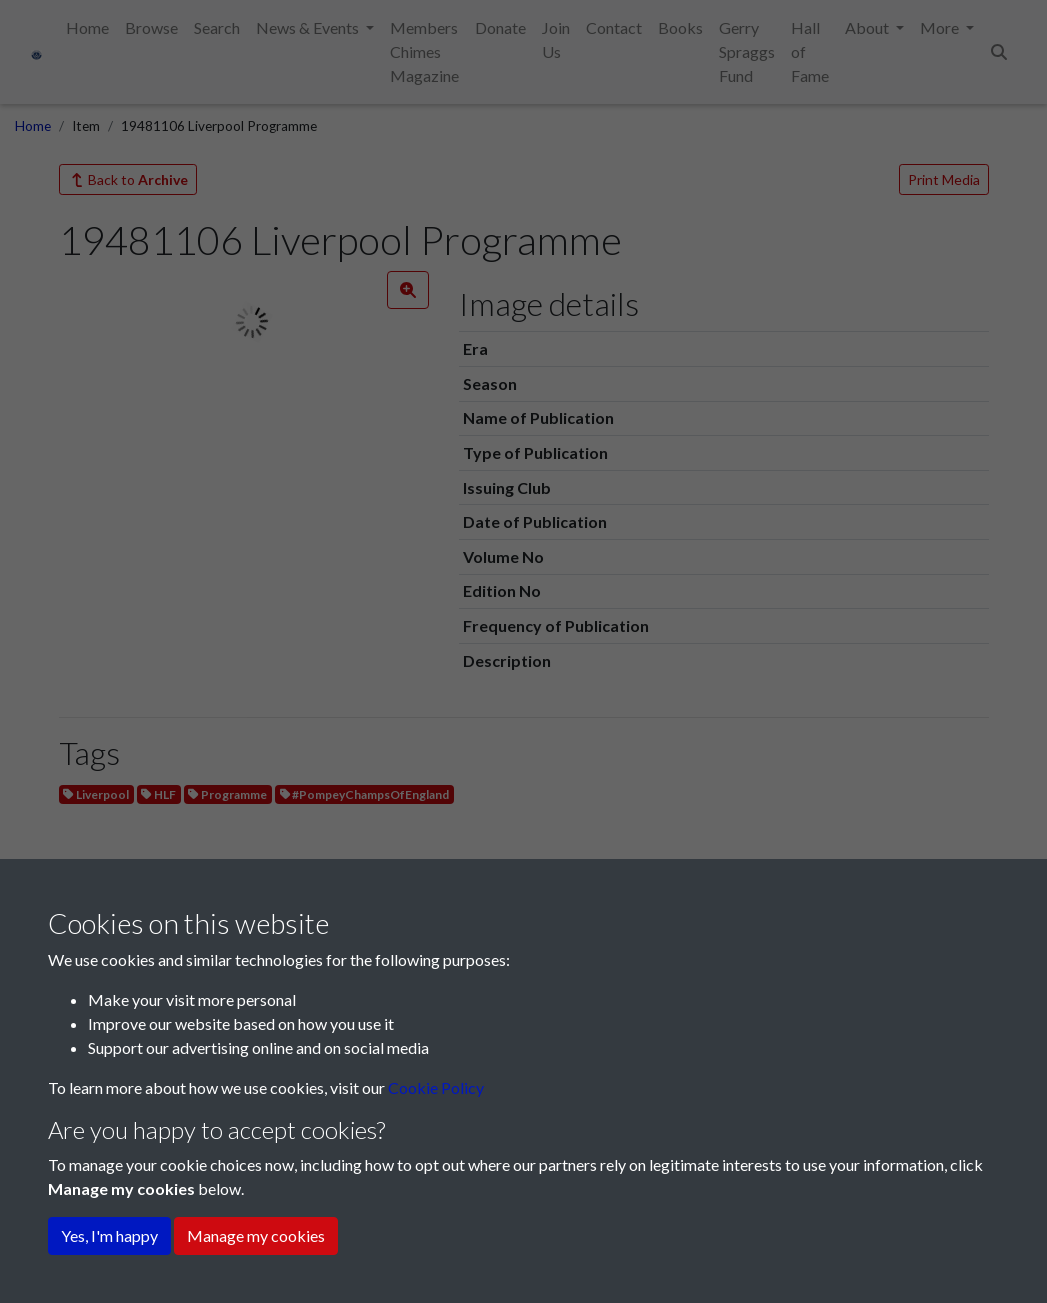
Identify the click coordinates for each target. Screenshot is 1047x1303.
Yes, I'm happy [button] (109, 1235)
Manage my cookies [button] (256, 1235)
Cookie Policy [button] (436, 1087)
